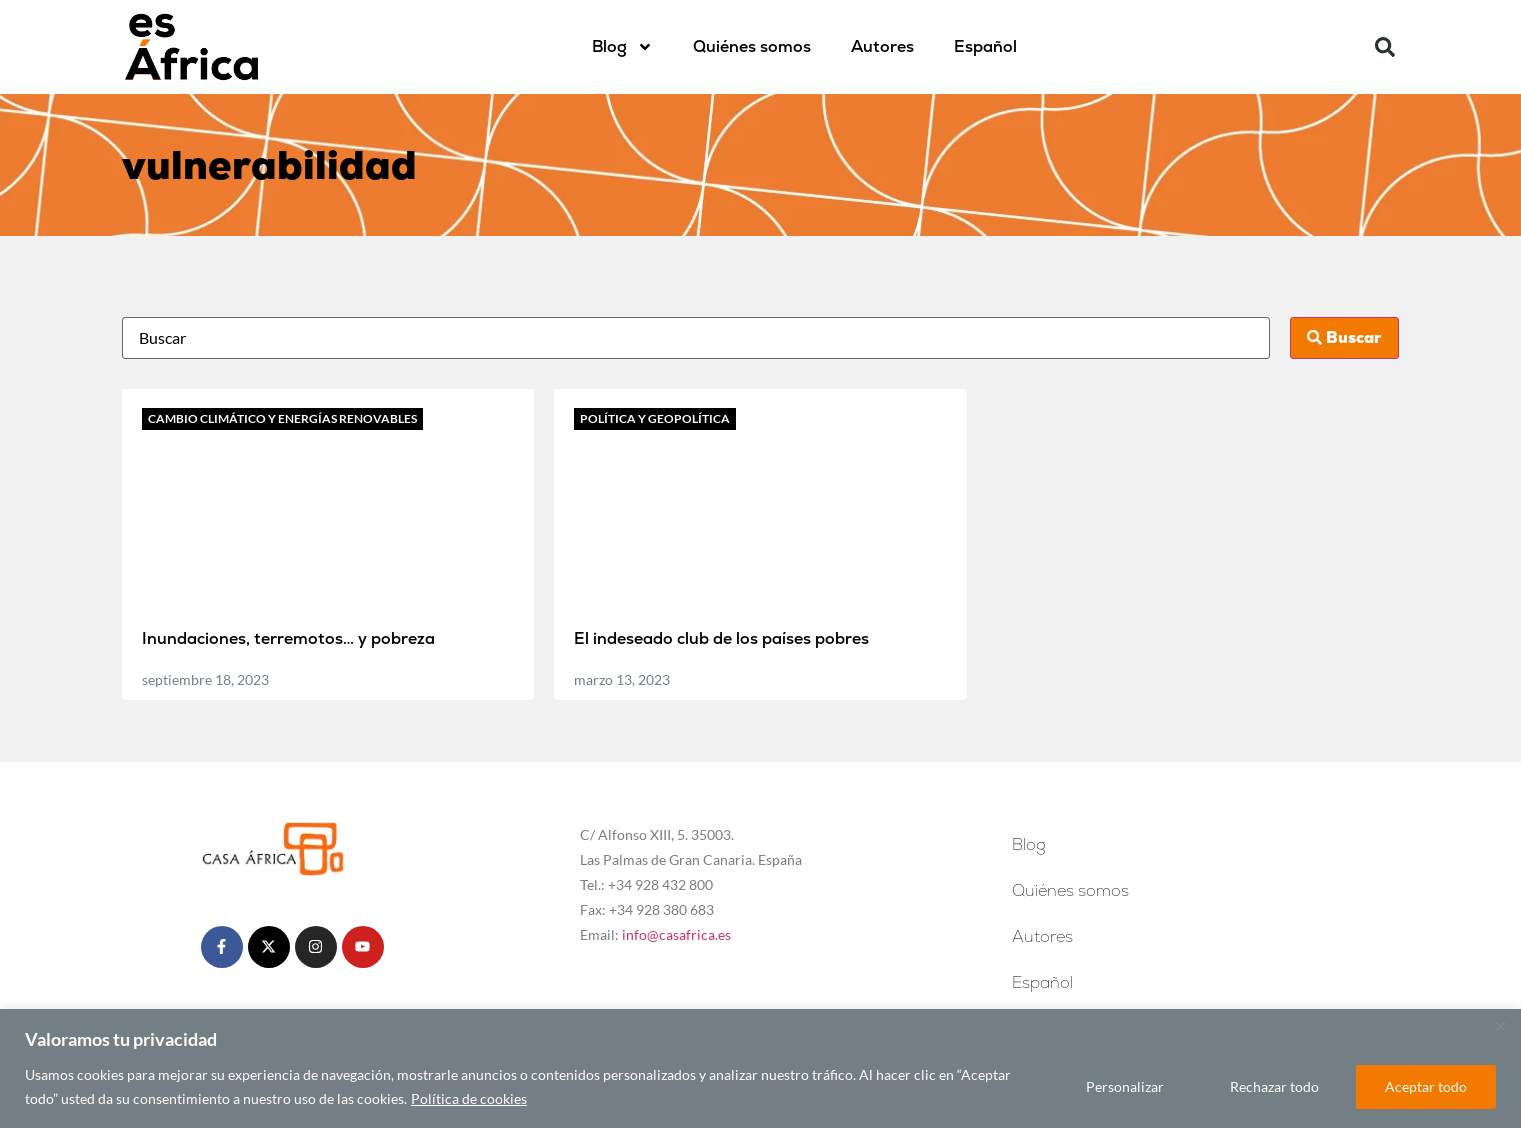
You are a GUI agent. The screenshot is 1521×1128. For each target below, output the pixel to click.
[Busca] (696, 338)
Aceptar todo (1426, 1086)
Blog (622, 47)
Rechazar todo (1274, 1086)
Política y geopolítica (655, 418)
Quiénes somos (752, 46)
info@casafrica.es (676, 934)
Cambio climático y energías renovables (282, 418)
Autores (882, 46)
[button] (1385, 47)
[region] (760, 1068)
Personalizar (1125, 1086)
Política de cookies (469, 1098)
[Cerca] (1500, 1026)
